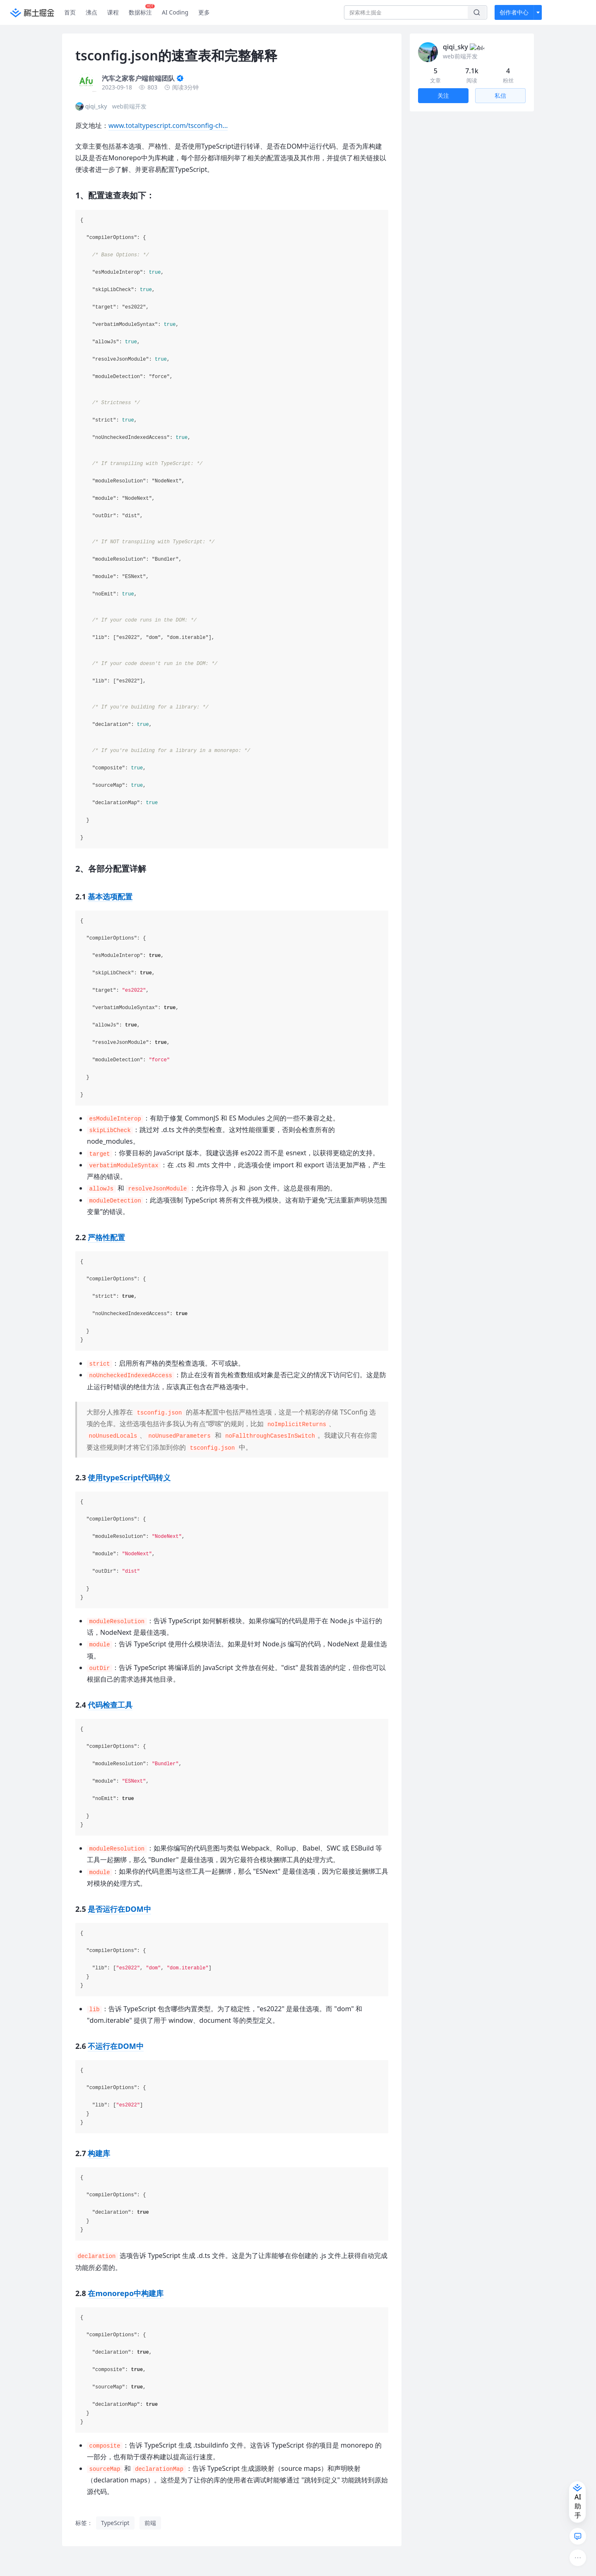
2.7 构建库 (437, 252)
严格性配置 (106, 1237)
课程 (113, 12)
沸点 (91, 12)
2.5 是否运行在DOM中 (453, 226)
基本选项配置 (110, 896)
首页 (70, 12)
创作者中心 (514, 12)
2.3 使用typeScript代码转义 (460, 199)
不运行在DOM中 (115, 2046)
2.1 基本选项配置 (446, 173)
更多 (204, 12)
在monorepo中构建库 (125, 2293)
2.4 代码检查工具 (446, 213)
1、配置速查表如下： (445, 143)
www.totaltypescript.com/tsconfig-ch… (168, 125)
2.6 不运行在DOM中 (450, 239)
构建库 (99, 2153)
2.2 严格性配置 (443, 186)
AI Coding (175, 12)
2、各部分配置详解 (442, 159)
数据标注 (142, 10)
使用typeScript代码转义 (129, 1477)
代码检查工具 (110, 1705)
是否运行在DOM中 (119, 1909)
